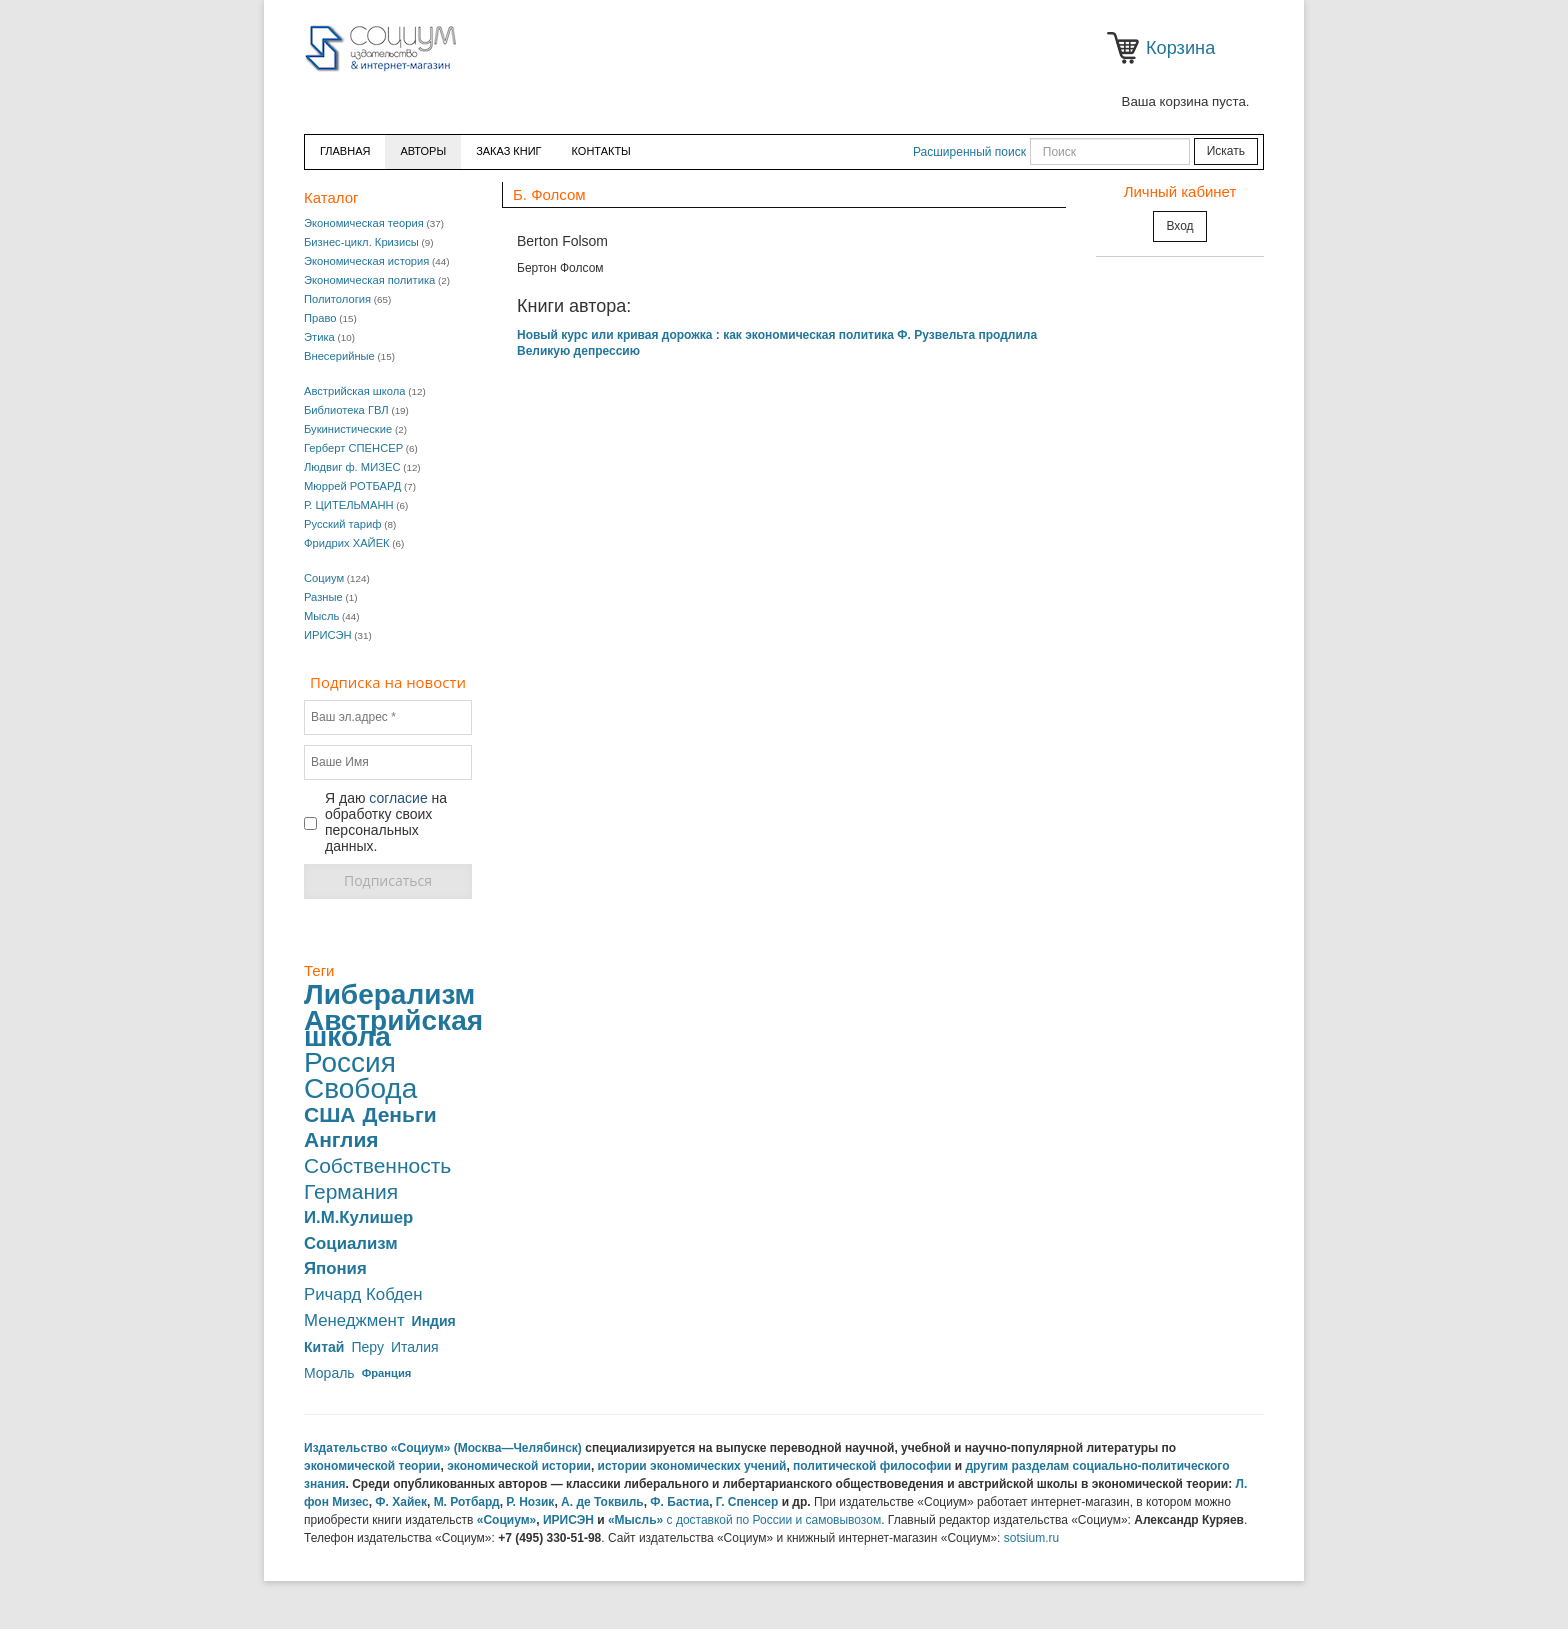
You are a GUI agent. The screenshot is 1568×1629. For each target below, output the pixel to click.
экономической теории (372, 1466)
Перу (367, 1347)
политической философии (872, 1466)
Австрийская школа (355, 391)
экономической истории (519, 1466)
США (329, 1115)
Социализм (351, 1244)
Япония (335, 1269)
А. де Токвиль (602, 1502)
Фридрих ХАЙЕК (347, 543)
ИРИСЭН (328, 635)
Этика (319, 337)
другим (987, 1466)
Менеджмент (354, 1321)
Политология (337, 299)
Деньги (399, 1115)
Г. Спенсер (747, 1502)
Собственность (377, 1166)
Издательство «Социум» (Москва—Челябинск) (443, 1448)
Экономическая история (366, 261)
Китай (324, 1347)
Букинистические (348, 429)
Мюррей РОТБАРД (352, 486)
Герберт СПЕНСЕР (353, 448)
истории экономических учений (692, 1466)
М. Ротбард (467, 1502)
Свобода (360, 1089)
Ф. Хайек (401, 1502)
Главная (345, 151)
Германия (351, 1192)
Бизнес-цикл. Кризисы (361, 242)
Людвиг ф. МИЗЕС (352, 467)
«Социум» (507, 1520)
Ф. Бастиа (679, 1502)
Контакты (601, 151)
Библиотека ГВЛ (346, 410)
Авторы (423, 151)
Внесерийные (339, 356)
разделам (1041, 1466)
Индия (434, 1321)
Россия (350, 1063)
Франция (387, 1373)
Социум (324, 578)
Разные (323, 597)
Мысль (321, 616)
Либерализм (389, 995)
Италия (415, 1347)
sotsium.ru (1031, 1538)
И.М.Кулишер (358, 1218)
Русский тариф (343, 524)
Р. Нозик (530, 1502)
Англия (341, 1140)
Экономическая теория (364, 223)
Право (320, 318)
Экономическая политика (369, 280)
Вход (1179, 226)
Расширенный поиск (969, 152)
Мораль (329, 1373)
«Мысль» (635, 1520)
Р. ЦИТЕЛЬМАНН (349, 505)
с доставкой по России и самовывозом (774, 1520)
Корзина (1126, 48)
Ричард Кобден (363, 1295)
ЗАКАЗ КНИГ (508, 151)
